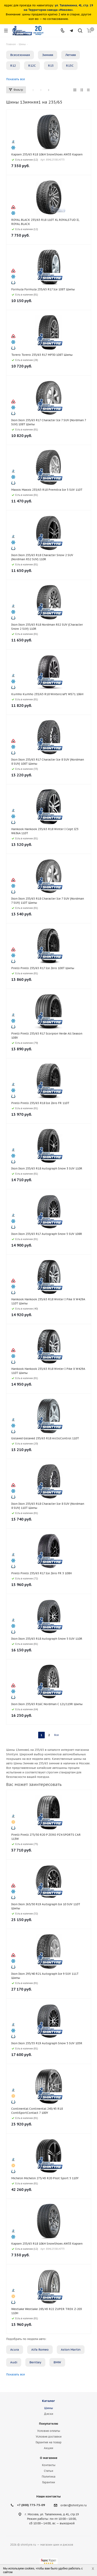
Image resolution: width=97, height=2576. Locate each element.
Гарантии (48, 2482)
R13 (51, 65)
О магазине (48, 2458)
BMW (57, 2362)
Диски (48, 2414)
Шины (48, 2408)
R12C (32, 65)
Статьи (48, 2471)
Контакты (48, 2465)
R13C (70, 65)
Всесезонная (20, 55)
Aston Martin (70, 2349)
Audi (13, 2362)
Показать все (15, 79)
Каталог (48, 2401)
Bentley (35, 2362)
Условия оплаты (48, 2431)
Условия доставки (48, 2436)
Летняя (70, 55)
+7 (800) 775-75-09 (31, 2505)
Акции (48, 2448)
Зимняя (47, 55)
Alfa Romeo (40, 2349)
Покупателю (48, 2423)
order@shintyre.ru (73, 2505)
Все (56, 1734)
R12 (13, 65)
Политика (48, 2476)
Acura (14, 2349)
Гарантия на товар (48, 2442)
